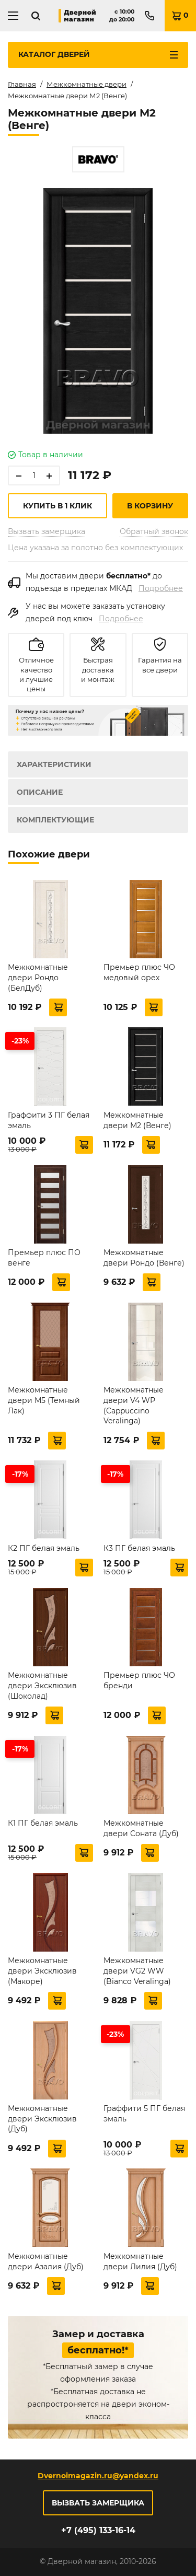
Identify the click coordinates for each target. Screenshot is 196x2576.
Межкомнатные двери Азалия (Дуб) (46, 2261)
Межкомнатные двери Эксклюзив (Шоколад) (42, 1685)
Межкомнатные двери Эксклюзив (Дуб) (42, 2118)
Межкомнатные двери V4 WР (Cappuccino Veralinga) (133, 1405)
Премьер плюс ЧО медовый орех (139, 972)
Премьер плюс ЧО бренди (139, 1680)
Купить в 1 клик (57, 505)
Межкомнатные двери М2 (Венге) (137, 1120)
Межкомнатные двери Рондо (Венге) (144, 1258)
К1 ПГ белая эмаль (43, 1823)
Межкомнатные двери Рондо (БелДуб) (38, 977)
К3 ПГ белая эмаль (139, 1548)
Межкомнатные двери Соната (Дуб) (141, 1828)
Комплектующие (55, 820)
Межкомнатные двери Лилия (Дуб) (140, 2261)
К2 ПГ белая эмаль (43, 1548)
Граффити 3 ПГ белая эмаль (48, 1120)
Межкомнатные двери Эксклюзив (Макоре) (42, 1971)
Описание (40, 792)
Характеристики (54, 764)
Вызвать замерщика (46, 531)
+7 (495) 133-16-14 (98, 2530)
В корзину (150, 505)
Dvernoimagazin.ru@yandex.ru (98, 2475)
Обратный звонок (154, 531)
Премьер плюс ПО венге (44, 1258)
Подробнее (161, 588)
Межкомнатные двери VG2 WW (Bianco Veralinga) (137, 1971)
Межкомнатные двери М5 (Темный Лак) (44, 1400)
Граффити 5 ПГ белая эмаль (144, 2114)
